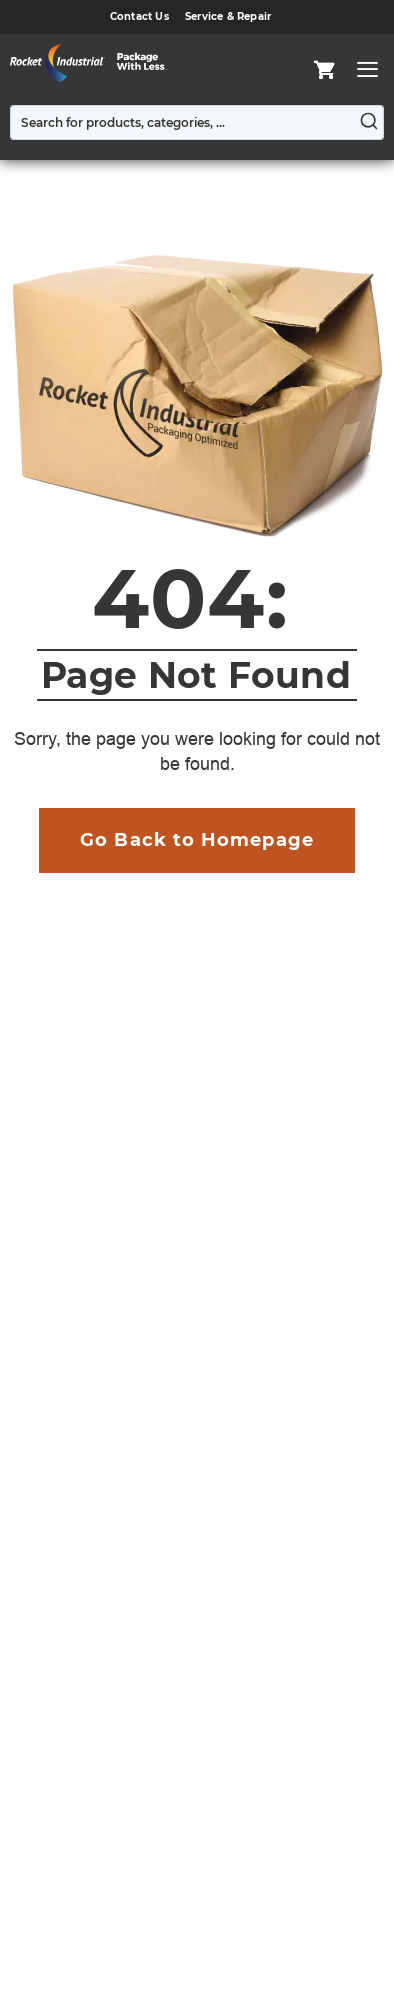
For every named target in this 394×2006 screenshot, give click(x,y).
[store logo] (94, 63)
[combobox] (197, 122)
